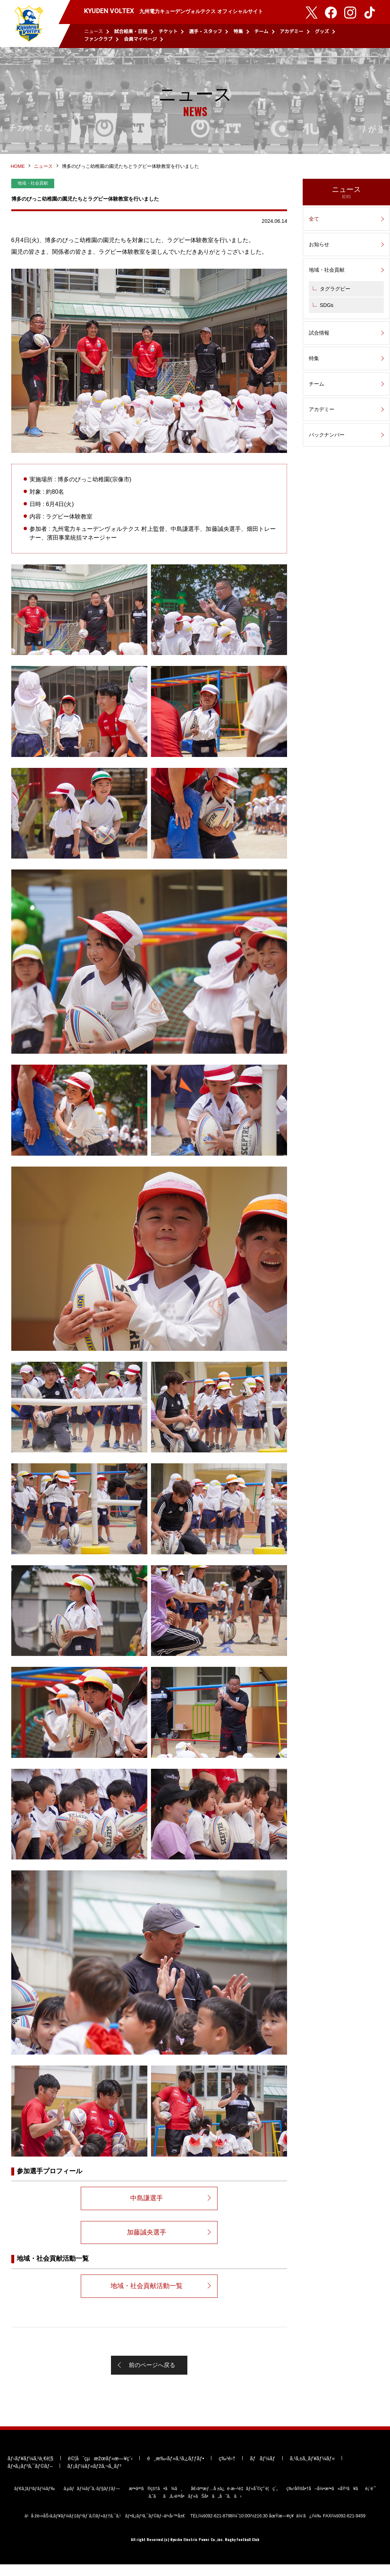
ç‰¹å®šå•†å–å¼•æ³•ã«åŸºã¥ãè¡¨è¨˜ (331, 2499)
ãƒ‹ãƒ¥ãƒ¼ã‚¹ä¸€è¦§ (30, 2469)
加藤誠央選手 (146, 2239)
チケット (168, 31)
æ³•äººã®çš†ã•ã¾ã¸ (155, 2499)
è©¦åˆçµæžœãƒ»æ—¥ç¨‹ (100, 2469)
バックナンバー (327, 438)
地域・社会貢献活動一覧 (147, 2293)
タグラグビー (335, 292)
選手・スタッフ (205, 31)
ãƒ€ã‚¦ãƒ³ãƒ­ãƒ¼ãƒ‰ (34, 2499)
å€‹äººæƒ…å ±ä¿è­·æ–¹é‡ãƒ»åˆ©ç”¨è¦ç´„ (234, 2499)
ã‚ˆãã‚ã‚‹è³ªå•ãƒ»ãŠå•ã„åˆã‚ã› (195, 2507)
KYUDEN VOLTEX (29, 24)
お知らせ (319, 248)
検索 (371, 36)
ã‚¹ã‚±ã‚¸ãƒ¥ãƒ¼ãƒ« (312, 2469)
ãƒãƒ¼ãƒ (262, 2469)
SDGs (326, 309)
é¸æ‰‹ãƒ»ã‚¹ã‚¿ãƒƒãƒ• (175, 2469)
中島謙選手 (146, 2205)
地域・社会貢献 (327, 273)
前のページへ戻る (152, 2373)
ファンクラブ (98, 39)
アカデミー (291, 31)
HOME (18, 170)
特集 (238, 31)
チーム (261, 31)
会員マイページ (140, 39)
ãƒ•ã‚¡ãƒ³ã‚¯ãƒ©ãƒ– (29, 2477)
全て (314, 222)
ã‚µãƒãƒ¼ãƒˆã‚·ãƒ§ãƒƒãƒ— (92, 2499)
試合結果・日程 (130, 31)
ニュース (93, 31)
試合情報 (319, 336)
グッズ (322, 31)
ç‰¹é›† (226, 2469)
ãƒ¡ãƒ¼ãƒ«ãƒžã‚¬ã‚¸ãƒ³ (94, 2477)
